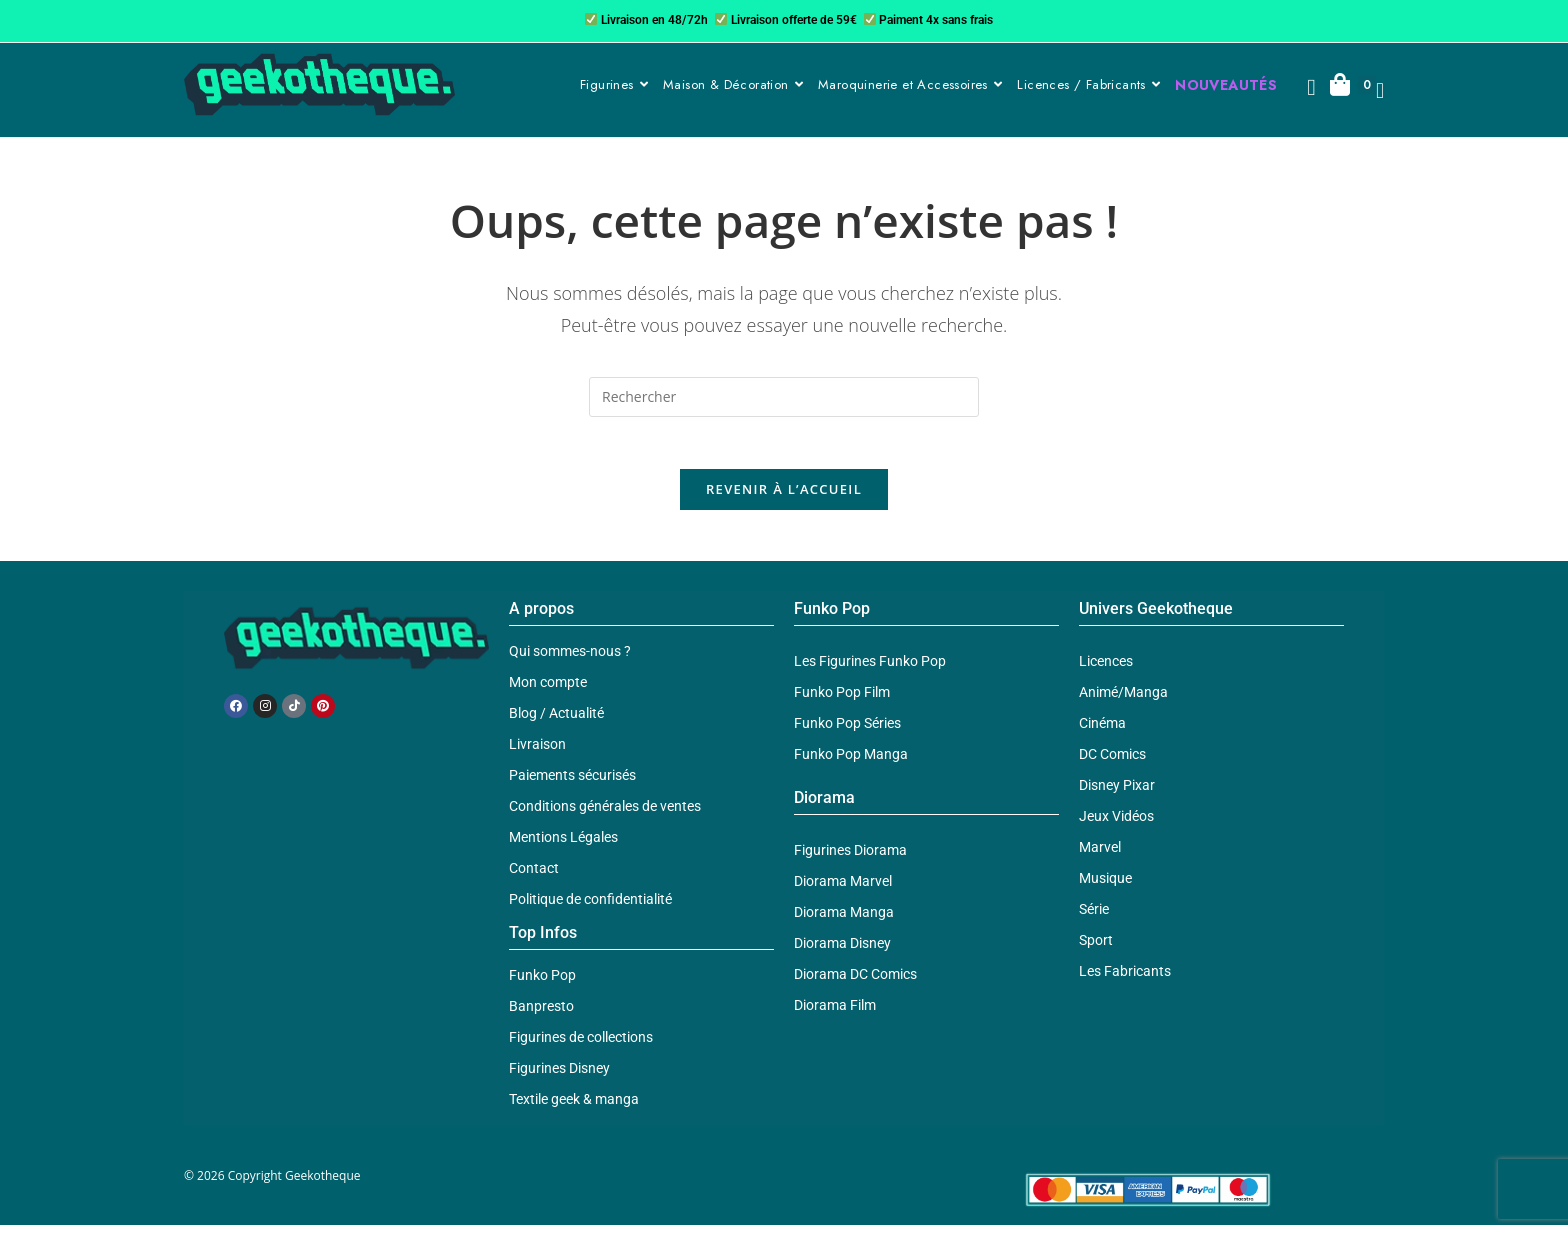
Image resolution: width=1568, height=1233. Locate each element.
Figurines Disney (559, 1077)
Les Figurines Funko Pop (870, 670)
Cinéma (1102, 732)
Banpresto (541, 1015)
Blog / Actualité (556, 722)
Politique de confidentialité (590, 908)
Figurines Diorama (850, 859)
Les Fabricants (1125, 980)
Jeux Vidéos (1116, 825)
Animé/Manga (1123, 701)
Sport (1096, 949)
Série (1094, 918)
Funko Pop (542, 984)
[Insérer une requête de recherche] (784, 397)
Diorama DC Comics (855, 983)
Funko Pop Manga (851, 763)
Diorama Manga (844, 921)
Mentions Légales (563, 846)
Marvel (1100, 856)
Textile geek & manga (574, 1108)
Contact (534, 877)
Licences (1106, 670)
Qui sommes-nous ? (570, 660)
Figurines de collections (581, 1046)
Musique (1105, 887)
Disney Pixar (1117, 794)
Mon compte (548, 691)
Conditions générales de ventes (605, 815)
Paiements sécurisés (572, 784)
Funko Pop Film (842, 701)
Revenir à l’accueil (784, 498)
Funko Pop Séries (847, 732)
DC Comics (1112, 763)
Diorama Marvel (843, 890)
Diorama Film (835, 1014)
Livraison (537, 753)
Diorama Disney (842, 952)
